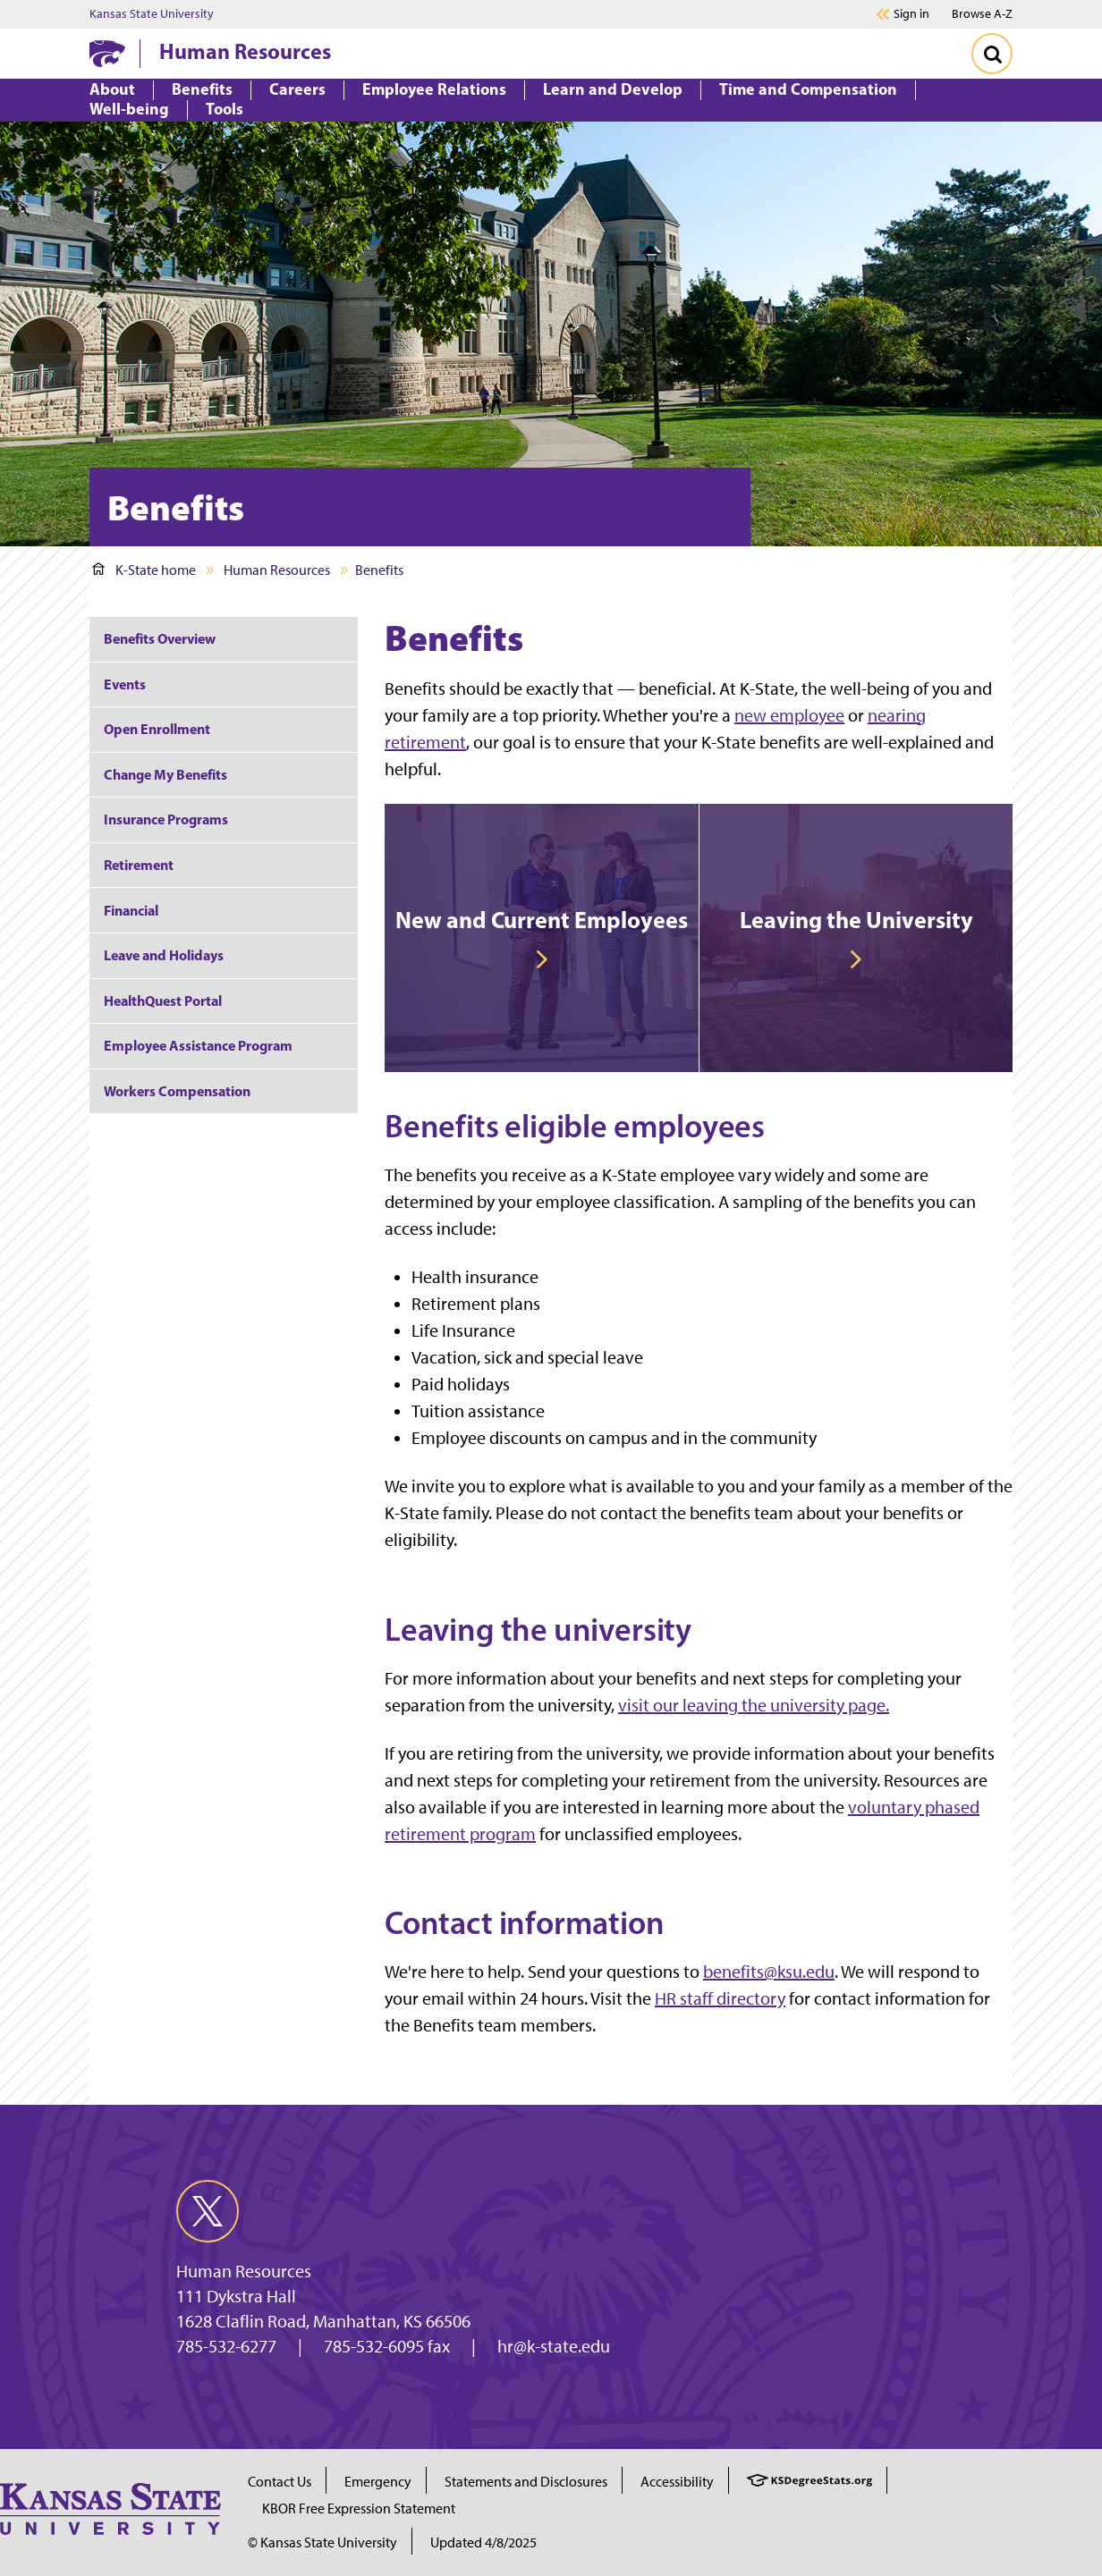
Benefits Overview (160, 638)
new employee (789, 715)
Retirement (139, 865)
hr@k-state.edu (553, 2346)
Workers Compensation (177, 1091)
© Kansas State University (322, 2542)
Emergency (377, 2481)
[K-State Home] (107, 53)
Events (125, 684)
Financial (131, 910)
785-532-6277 (226, 2346)
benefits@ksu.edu (769, 1971)
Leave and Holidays (164, 955)
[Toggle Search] (992, 53)
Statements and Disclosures (526, 2481)
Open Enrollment (157, 729)
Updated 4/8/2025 (483, 2542)
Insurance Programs (166, 819)
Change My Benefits (165, 774)
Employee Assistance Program (198, 1045)
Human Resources (245, 51)
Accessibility (677, 2481)
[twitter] (207, 2211)
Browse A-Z (982, 13)
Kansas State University (151, 14)
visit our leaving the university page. (753, 1705)
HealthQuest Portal (163, 1000)
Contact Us (279, 2481)
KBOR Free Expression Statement (358, 2508)
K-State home (144, 570)
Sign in (911, 14)
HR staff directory (720, 1998)
